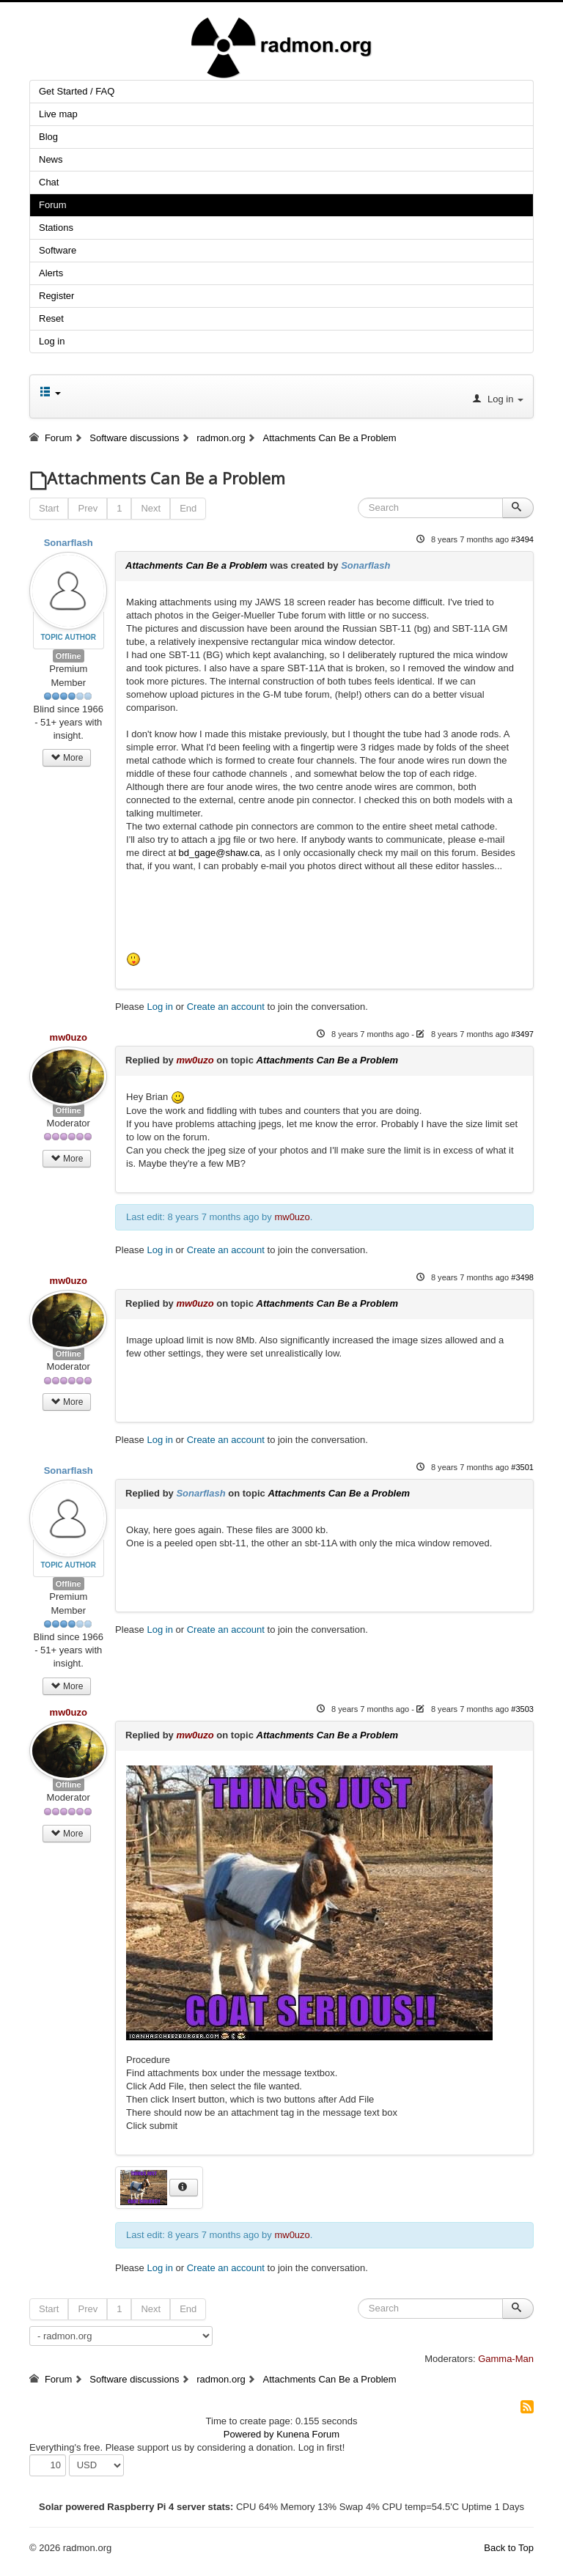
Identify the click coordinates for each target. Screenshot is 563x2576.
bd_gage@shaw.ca (219, 852)
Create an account (226, 1006)
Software (57, 250)
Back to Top (509, 2547)
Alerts (51, 272)
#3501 (522, 1467)
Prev (87, 508)
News (51, 159)
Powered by (249, 2434)
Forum (53, 204)
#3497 (522, 1034)
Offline (68, 656)
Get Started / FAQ (76, 91)
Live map (58, 113)
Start (49, 508)
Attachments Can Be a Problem (196, 565)
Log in (52, 341)
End (188, 508)
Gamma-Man (506, 2358)
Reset (51, 318)
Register (56, 295)
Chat (49, 182)
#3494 (522, 539)
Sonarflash (68, 542)
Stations (56, 227)
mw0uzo (68, 1037)
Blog (48, 136)
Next (151, 508)
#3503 (522, 1709)
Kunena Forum (307, 2434)
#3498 (522, 1277)
